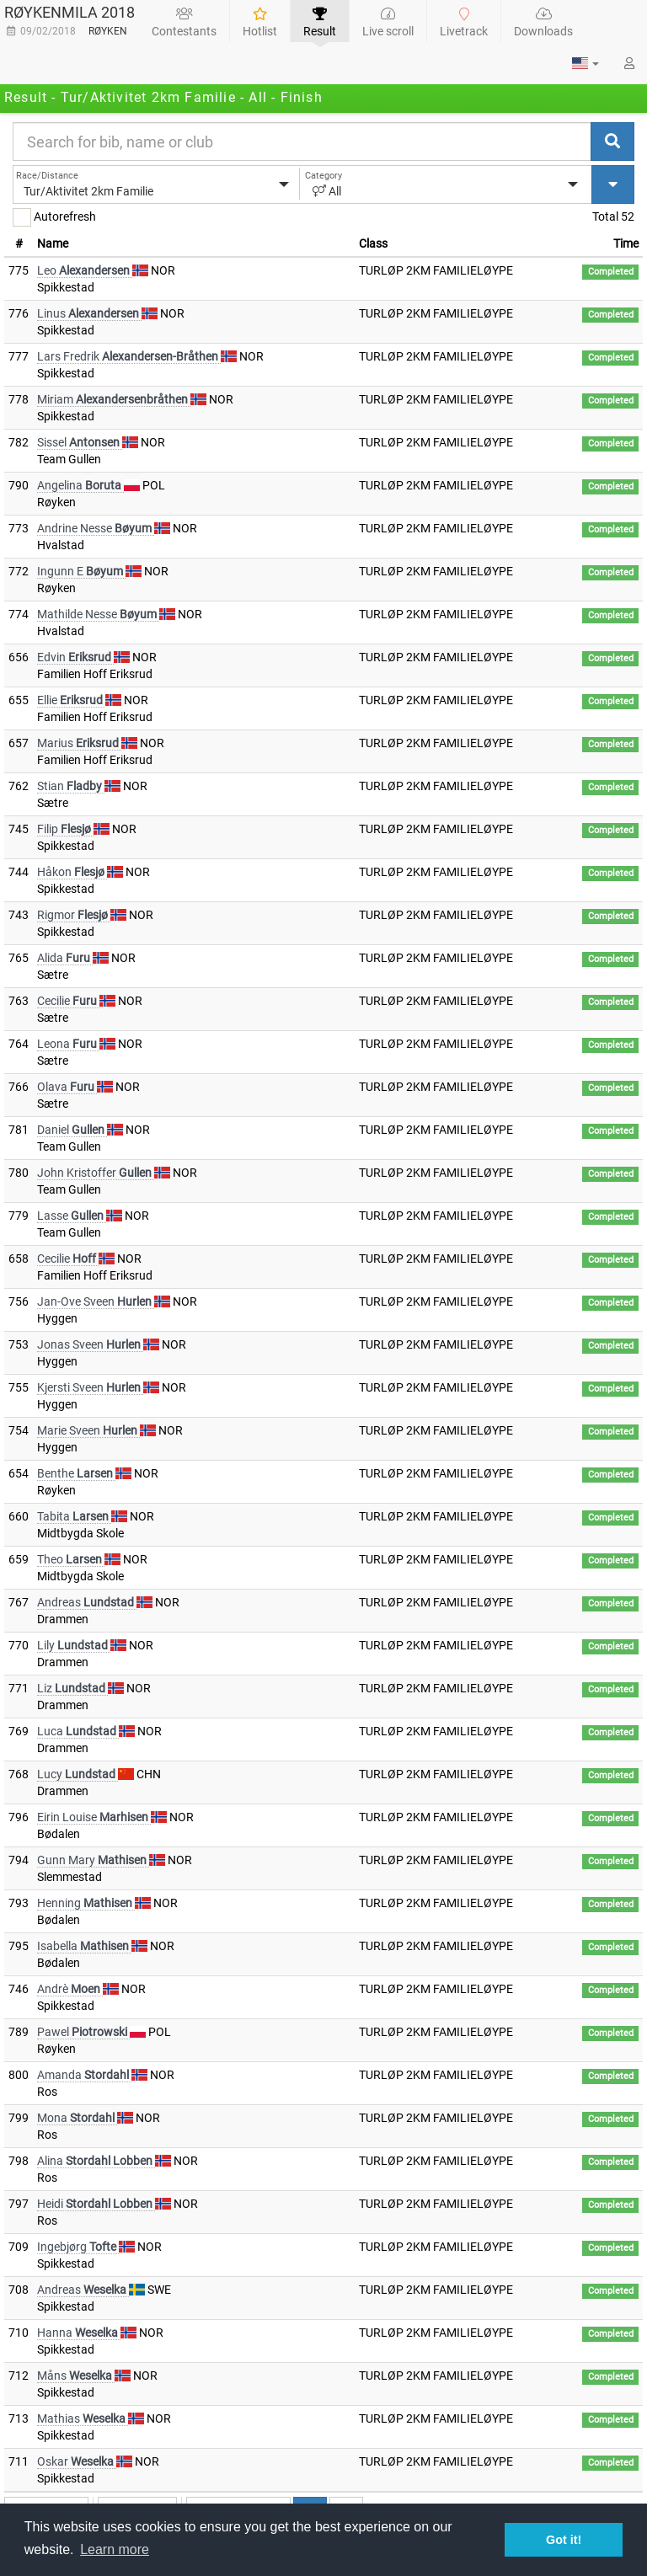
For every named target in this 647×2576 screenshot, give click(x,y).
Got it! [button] (563, 2540)
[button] (585, 63)
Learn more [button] (114, 2549)
